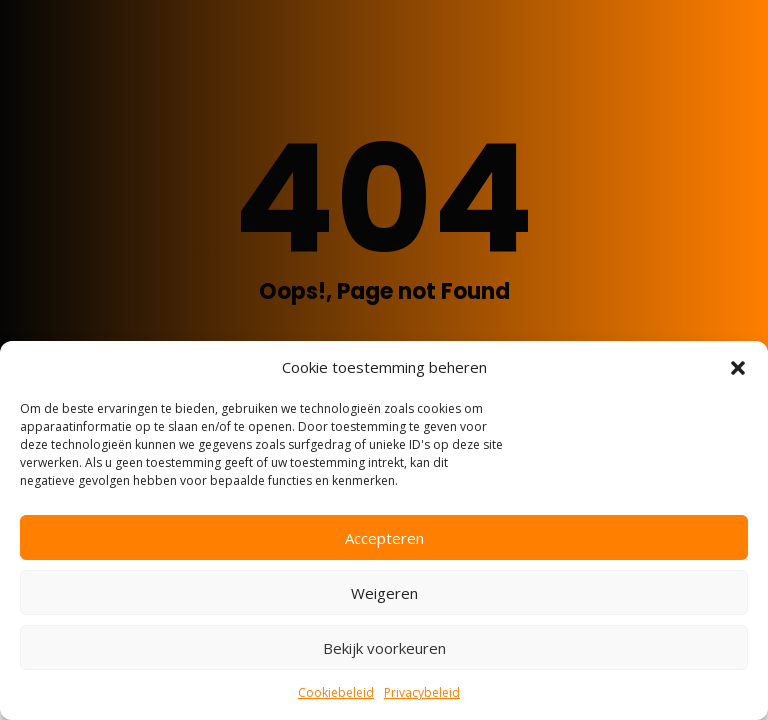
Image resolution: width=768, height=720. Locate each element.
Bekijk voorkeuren (384, 648)
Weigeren (384, 593)
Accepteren (384, 538)
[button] (738, 368)
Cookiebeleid (336, 692)
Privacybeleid (422, 692)
